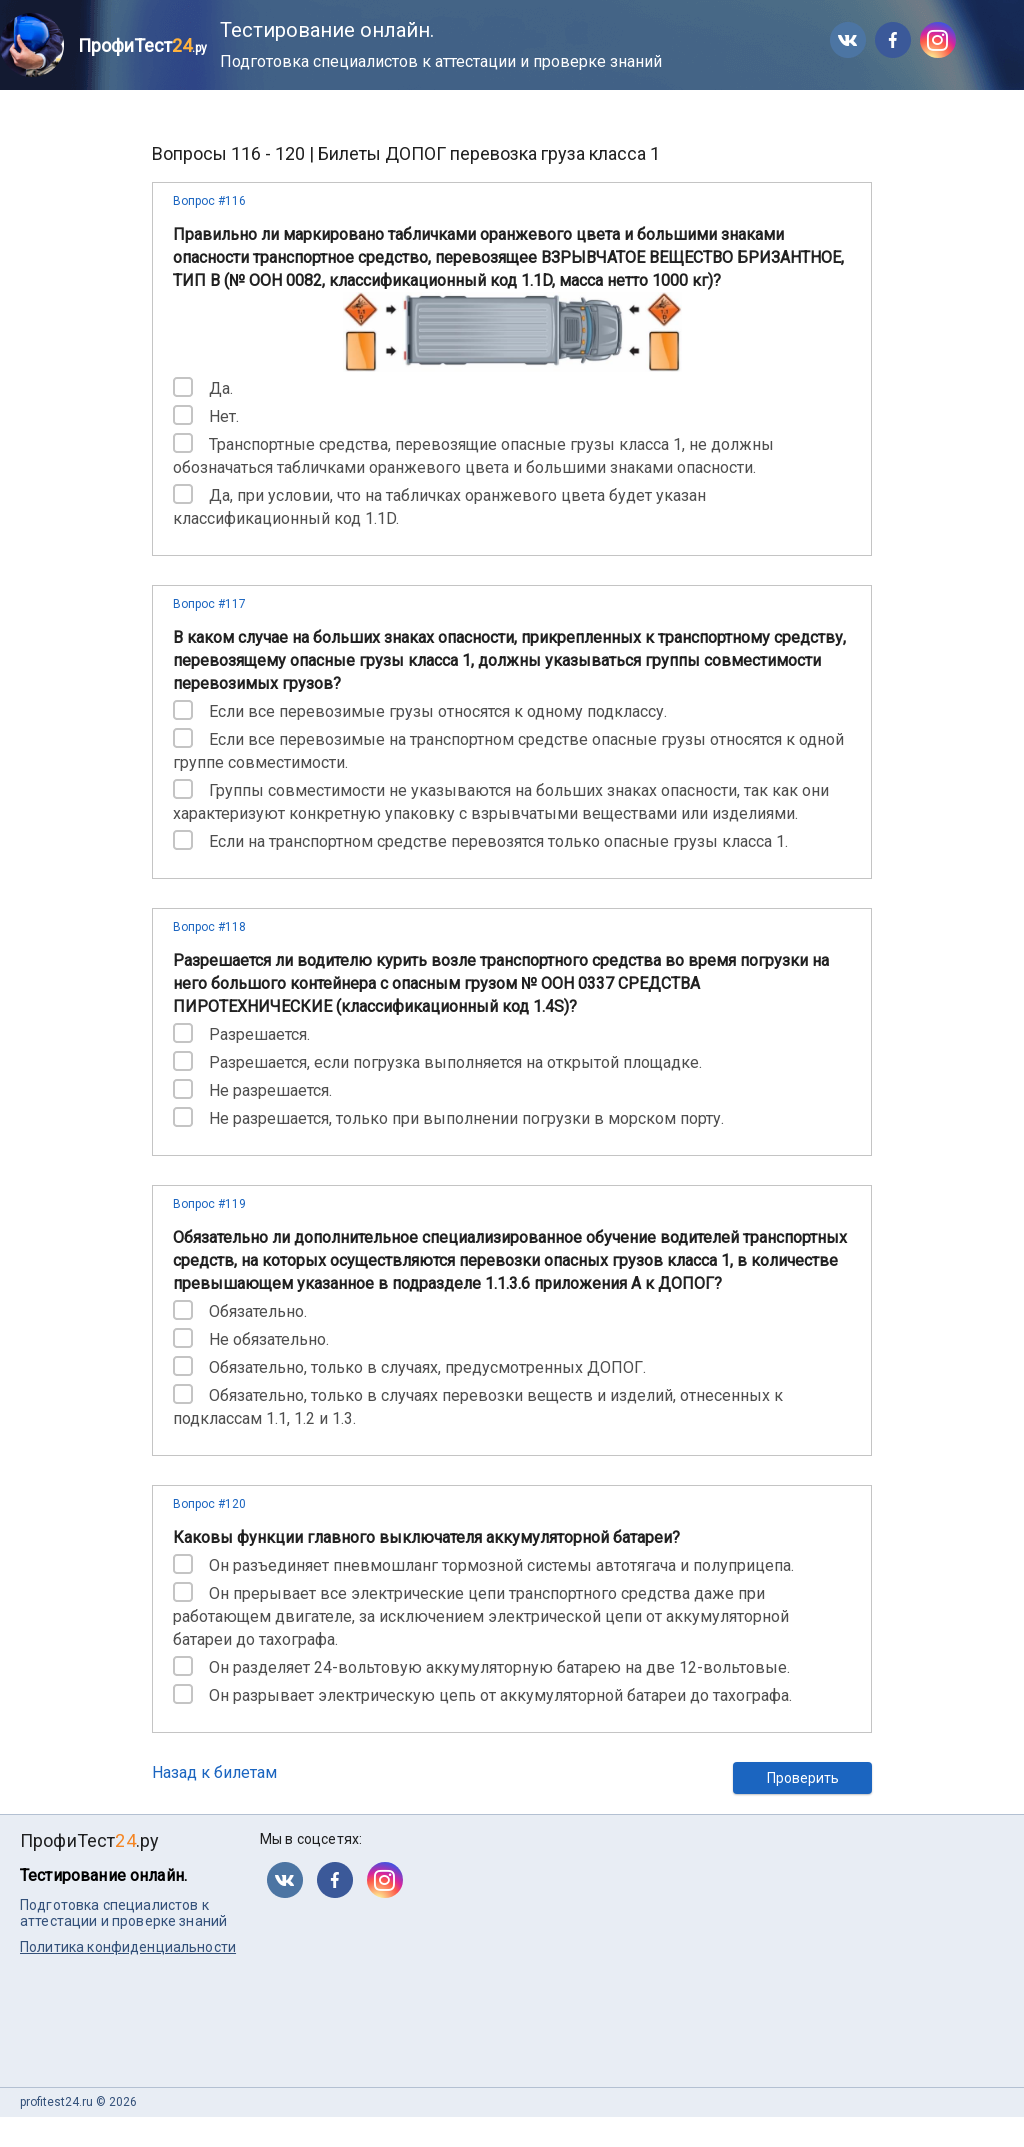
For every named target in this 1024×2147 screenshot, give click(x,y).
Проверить (803, 1778)
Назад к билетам (214, 1772)
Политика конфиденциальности (128, 1947)
